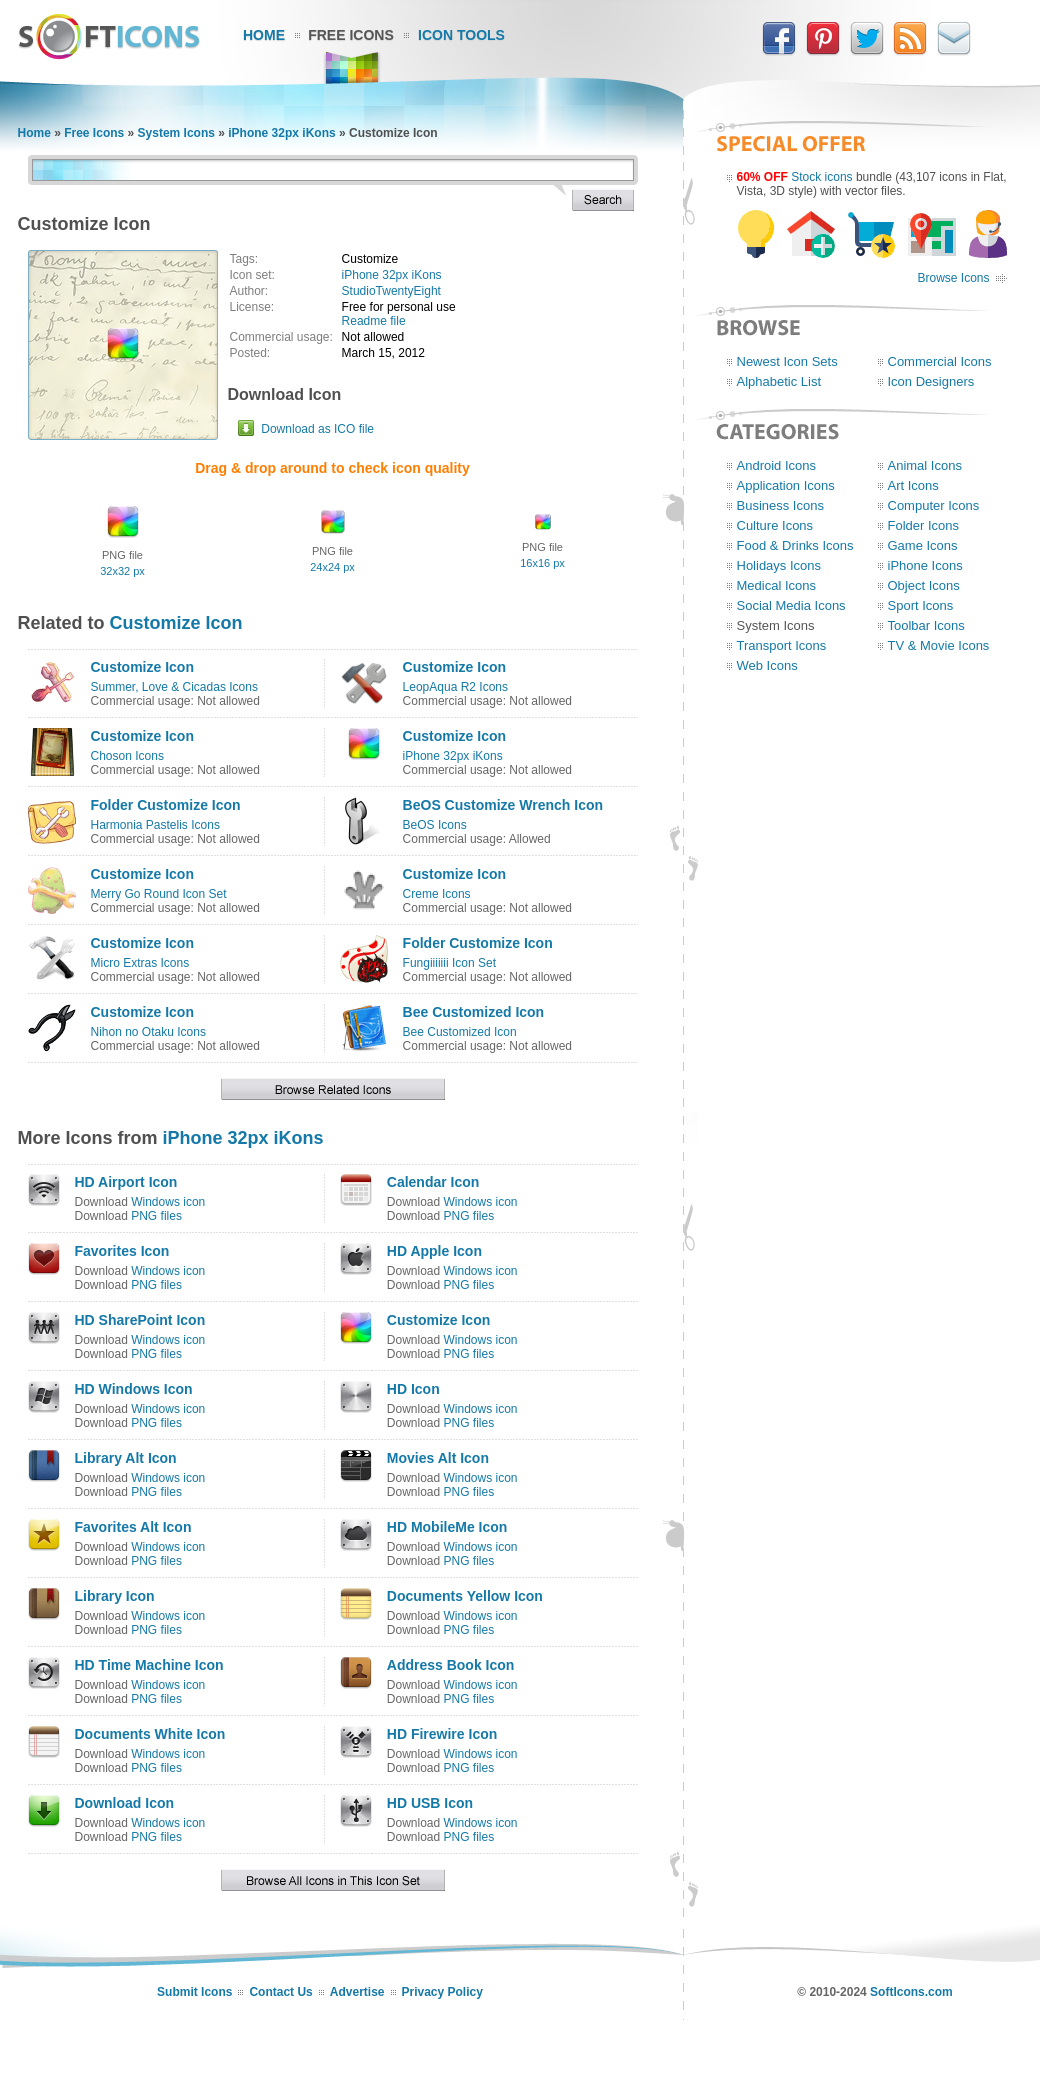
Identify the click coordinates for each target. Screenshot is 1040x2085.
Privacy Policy (442, 1992)
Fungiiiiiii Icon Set (449, 963)
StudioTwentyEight (391, 291)
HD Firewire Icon (442, 1734)
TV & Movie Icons (939, 645)
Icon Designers (931, 381)
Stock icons (821, 177)
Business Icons (780, 505)
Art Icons (913, 485)
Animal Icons (925, 465)
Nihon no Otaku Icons (148, 1032)
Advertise (357, 1992)
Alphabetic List (779, 381)
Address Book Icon (451, 1665)
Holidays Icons (779, 565)
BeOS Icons (435, 825)
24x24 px (332, 567)
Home (264, 35)
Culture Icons (775, 525)
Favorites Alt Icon (133, 1527)
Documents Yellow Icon (465, 1596)
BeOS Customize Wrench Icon (503, 805)
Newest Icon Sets (787, 361)
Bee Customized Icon (474, 1012)
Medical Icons (776, 585)
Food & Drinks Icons (795, 545)
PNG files (156, 1216)
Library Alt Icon (126, 1458)
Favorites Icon (122, 1251)
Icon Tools (461, 35)
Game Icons (923, 545)
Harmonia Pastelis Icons (155, 825)
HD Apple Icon (434, 1251)
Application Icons (786, 485)
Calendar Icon (433, 1182)
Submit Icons (194, 1992)
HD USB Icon (430, 1803)
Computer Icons (934, 505)
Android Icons (777, 465)
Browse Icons (953, 278)
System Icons (176, 133)
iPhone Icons (925, 565)
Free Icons (351, 35)
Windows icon (168, 1202)
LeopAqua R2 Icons (455, 687)
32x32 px (122, 571)
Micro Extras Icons (140, 963)
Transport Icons (782, 645)
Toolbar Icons (926, 625)
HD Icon (413, 1389)
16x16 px (542, 563)
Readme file (374, 321)
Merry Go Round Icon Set (159, 894)
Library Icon (115, 1596)
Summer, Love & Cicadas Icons (174, 687)
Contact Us (280, 1992)
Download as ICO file (317, 429)
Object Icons (924, 585)
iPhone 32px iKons (281, 133)
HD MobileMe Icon (447, 1527)
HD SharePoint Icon (140, 1320)
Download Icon (125, 1803)
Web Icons (767, 665)
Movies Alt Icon (438, 1458)
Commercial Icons (940, 361)
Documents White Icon (150, 1734)
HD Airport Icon (126, 1182)
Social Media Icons (791, 605)
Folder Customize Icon (166, 805)
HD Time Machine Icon (149, 1665)
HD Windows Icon (134, 1389)
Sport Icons (921, 605)
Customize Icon (176, 623)
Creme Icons (437, 894)
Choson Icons (127, 756)
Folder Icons (924, 525)
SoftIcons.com (911, 1992)
